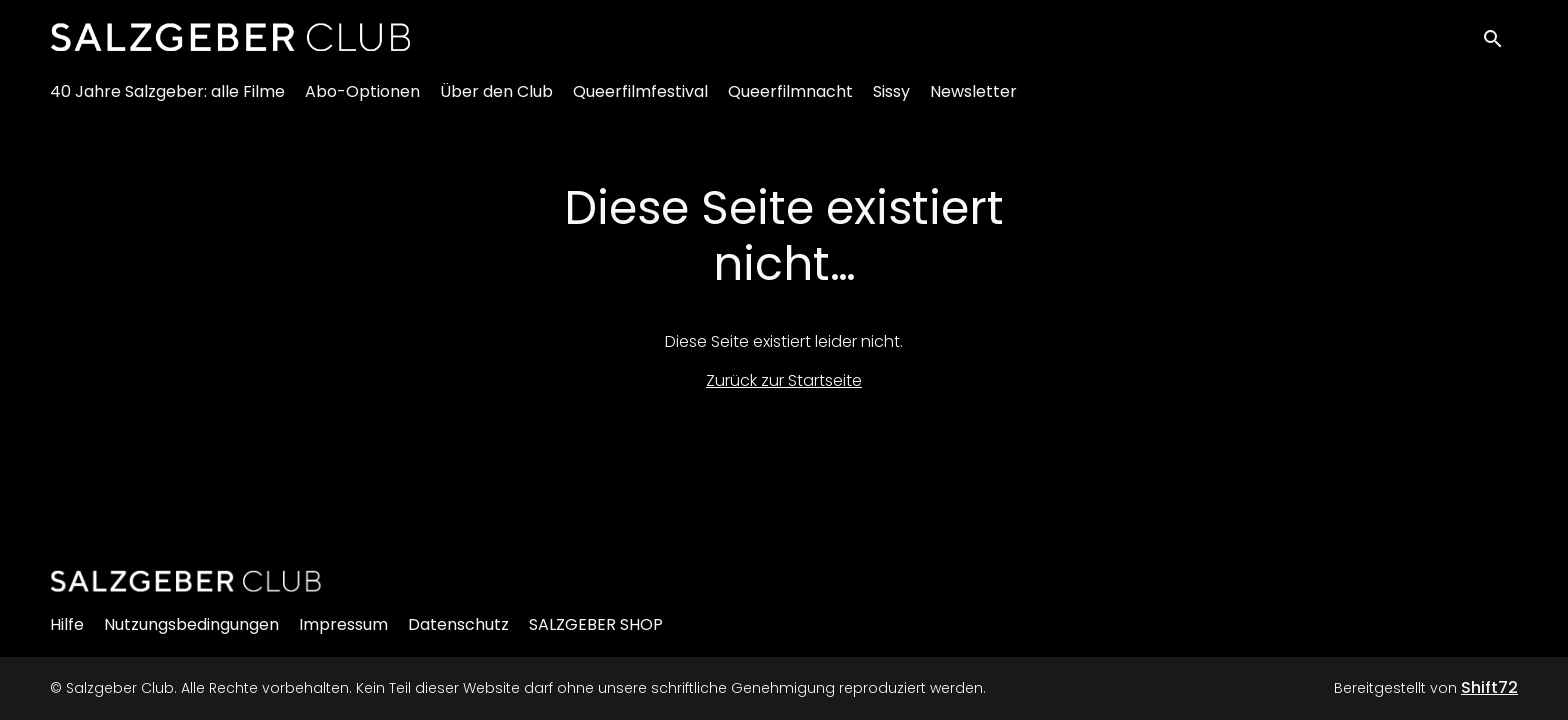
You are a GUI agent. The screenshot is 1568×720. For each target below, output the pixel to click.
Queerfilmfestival (640, 100)
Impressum (343, 624)
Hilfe (67, 624)
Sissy (891, 100)
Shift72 (1489, 687)
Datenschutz (458, 624)
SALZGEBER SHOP (596, 624)
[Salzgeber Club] (186, 581)
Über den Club (496, 100)
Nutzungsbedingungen (191, 624)
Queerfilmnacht (790, 100)
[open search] (1500, 41)
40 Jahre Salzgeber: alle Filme (167, 100)
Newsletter (973, 100)
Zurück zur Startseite (784, 380)
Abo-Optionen (362, 100)
